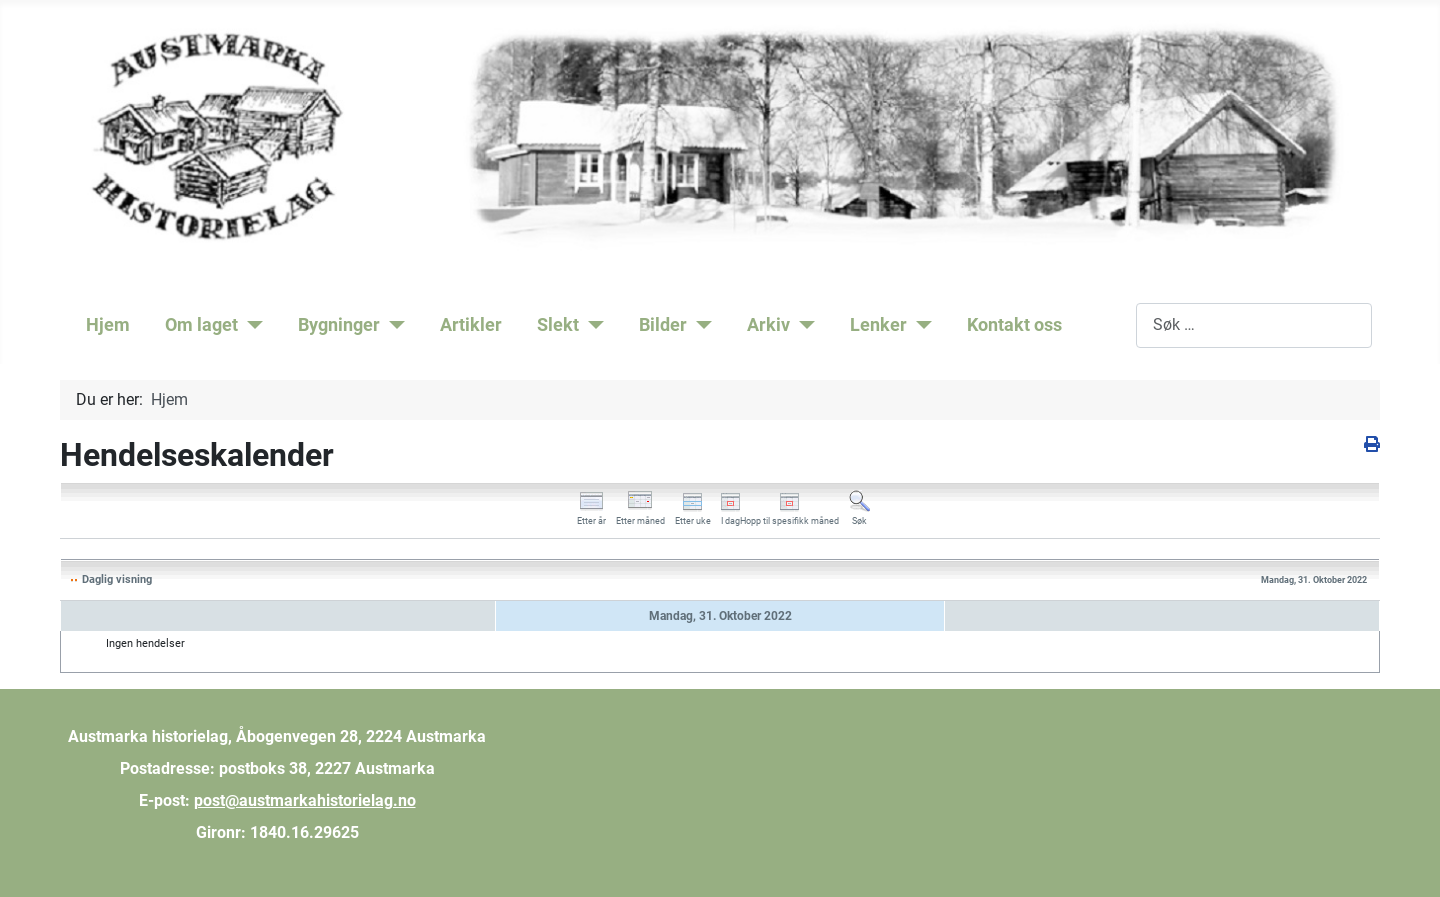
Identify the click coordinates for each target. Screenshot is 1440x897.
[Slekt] (591, 325)
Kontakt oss (1014, 325)
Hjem (108, 325)
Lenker (878, 325)
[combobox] (1254, 325)
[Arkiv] (802, 325)
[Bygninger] (392, 325)
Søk (1122, 324)
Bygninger (339, 325)
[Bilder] (699, 325)
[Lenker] (919, 325)
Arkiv (768, 325)
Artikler (471, 325)
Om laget (201, 325)
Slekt (558, 325)
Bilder (663, 325)
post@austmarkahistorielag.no (305, 800)
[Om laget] (250, 325)
